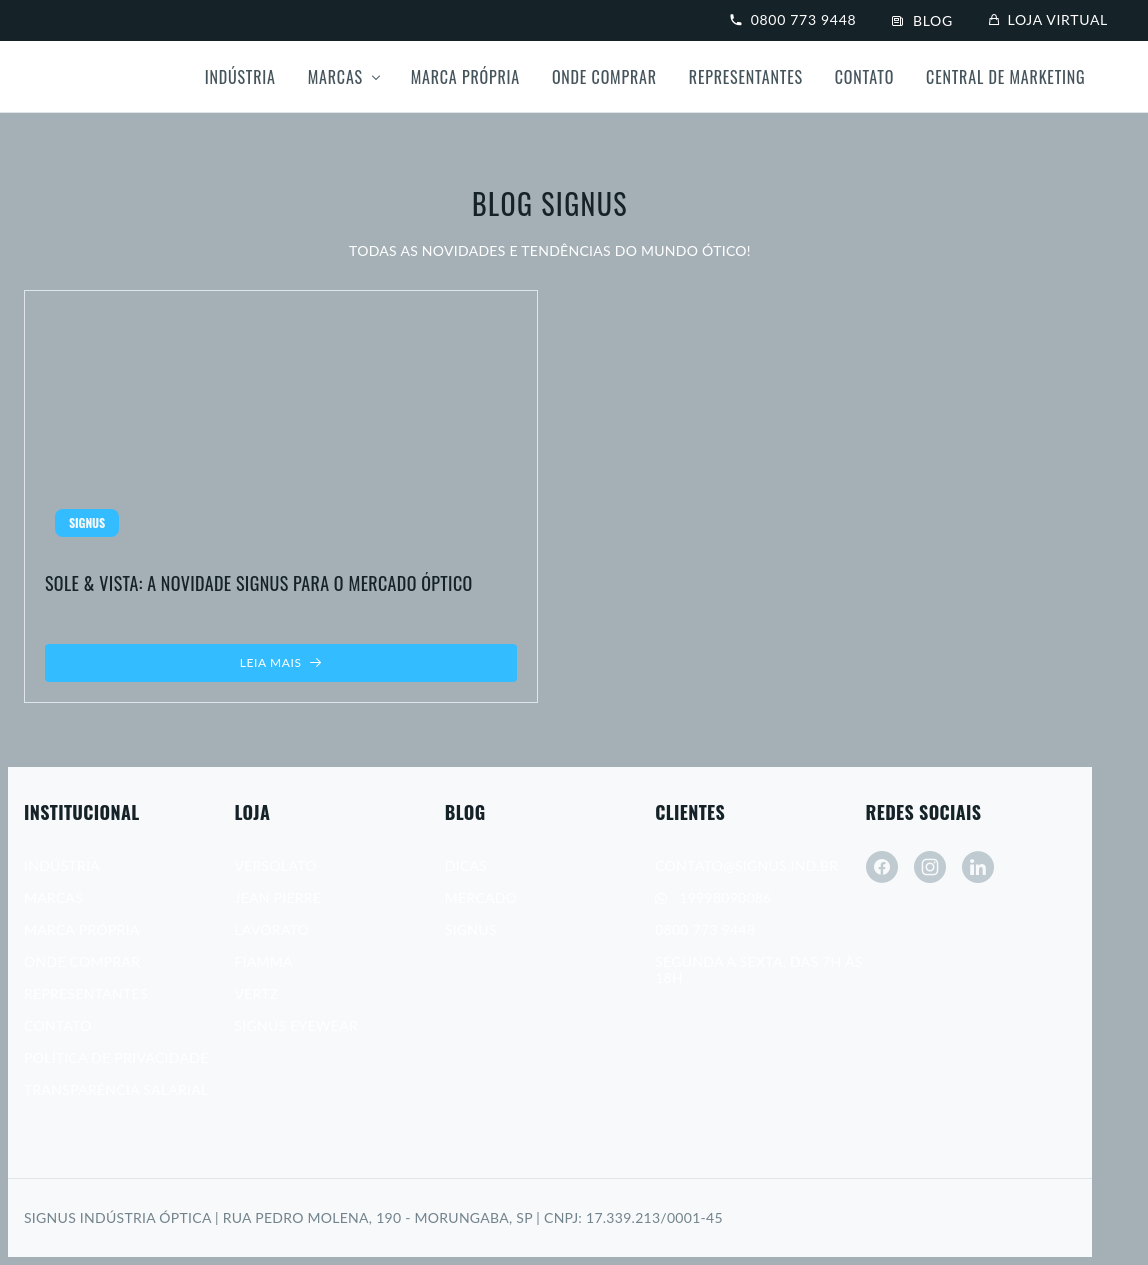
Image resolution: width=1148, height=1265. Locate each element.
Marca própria (465, 77)
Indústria (240, 77)
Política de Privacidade (116, 1057)
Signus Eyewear (296, 1025)
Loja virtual (1048, 19)
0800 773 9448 (793, 19)
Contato (864, 77)
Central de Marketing (1005, 77)
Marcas (335, 77)
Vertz (256, 993)
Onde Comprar (604, 77)
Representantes (746, 77)
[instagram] (930, 867)
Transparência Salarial (116, 1089)
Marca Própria (82, 929)
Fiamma (263, 961)
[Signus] (108, 77)
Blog (922, 20)
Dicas (466, 865)
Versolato (275, 865)
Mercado (481, 897)
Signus (471, 929)
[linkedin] (978, 867)
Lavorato (271, 929)
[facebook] (882, 867)
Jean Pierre (277, 897)
